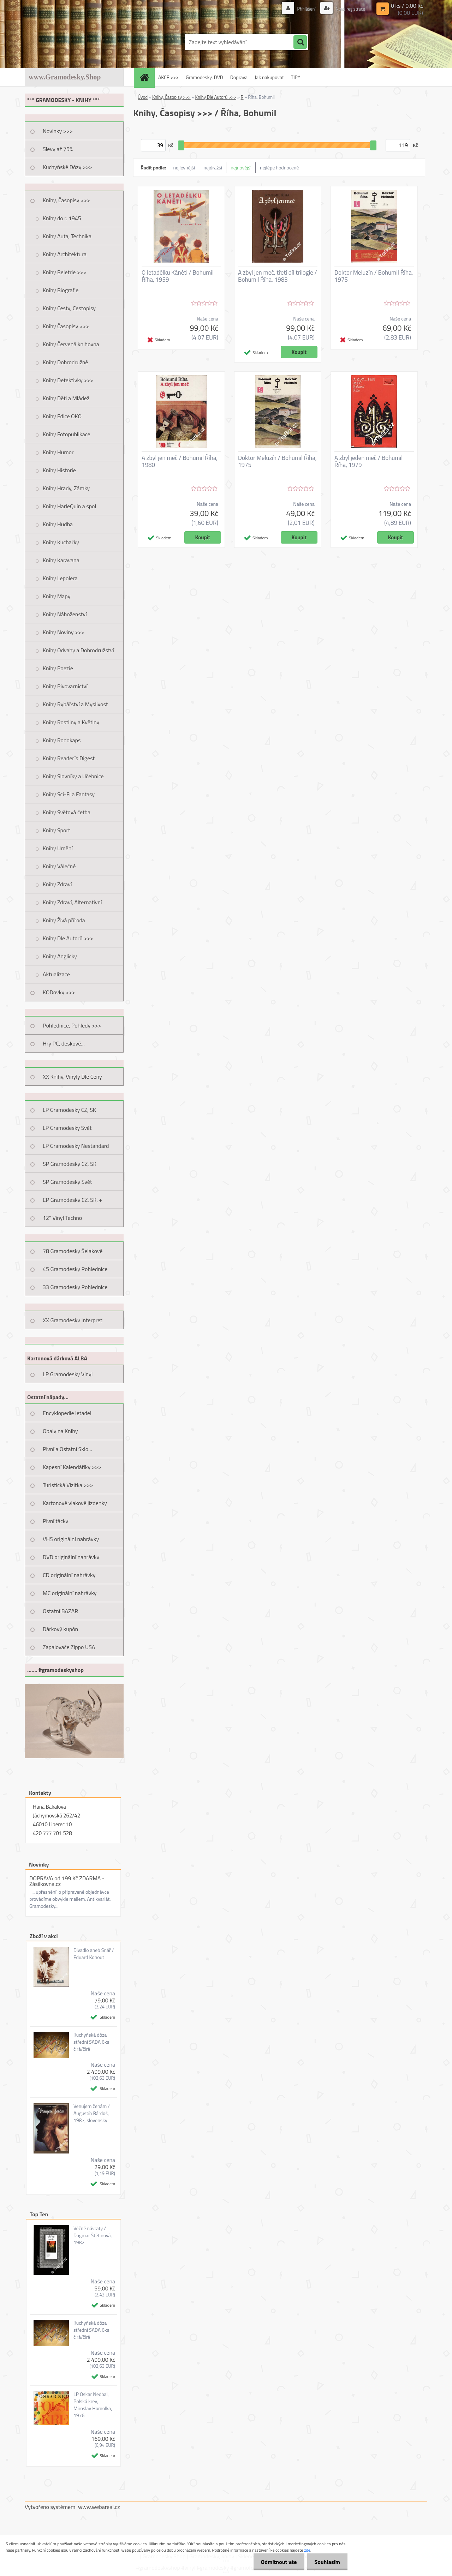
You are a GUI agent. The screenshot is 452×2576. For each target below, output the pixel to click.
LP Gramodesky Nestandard (76, 1146)
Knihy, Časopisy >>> (66, 200)
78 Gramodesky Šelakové (72, 1251)
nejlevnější (184, 167)
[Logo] (73, 42)
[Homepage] (146, 77)
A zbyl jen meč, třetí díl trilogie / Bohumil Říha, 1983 (277, 276)
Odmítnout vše (275, 2562)
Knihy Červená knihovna (71, 344)
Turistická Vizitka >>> (68, 1485)
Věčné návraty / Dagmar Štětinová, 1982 (92, 2235)
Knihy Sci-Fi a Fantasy (69, 794)
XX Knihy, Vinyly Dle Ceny (72, 1076)
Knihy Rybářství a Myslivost (75, 704)
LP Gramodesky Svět (67, 1128)
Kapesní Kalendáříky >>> (72, 1467)
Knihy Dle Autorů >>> (68, 938)
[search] (300, 42)
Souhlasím (326, 2562)
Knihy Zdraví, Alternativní (72, 902)
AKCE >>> (168, 77)
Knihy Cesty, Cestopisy (69, 308)
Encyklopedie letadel (67, 1413)
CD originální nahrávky (69, 1575)
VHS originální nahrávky (71, 1539)
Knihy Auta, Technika (67, 236)
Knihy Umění (58, 848)
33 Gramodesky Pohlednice (75, 1287)
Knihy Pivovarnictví (65, 686)
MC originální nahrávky (70, 1593)
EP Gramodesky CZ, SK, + (72, 1200)
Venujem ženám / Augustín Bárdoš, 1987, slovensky (91, 2113)
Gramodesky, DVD (204, 77)
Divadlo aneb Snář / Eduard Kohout (93, 1954)
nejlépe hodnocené (279, 167)
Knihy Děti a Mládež (66, 398)
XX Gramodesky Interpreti (73, 1320)
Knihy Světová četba (66, 812)
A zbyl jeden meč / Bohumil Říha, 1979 (368, 461)
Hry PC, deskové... (64, 1043)
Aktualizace (56, 974)
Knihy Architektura (65, 254)
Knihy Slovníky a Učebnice (73, 776)
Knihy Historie (59, 470)
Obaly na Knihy (60, 1431)
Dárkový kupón (60, 1629)
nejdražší (212, 167)
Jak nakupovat (269, 77)
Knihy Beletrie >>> (65, 272)
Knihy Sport (56, 830)
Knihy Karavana (61, 560)
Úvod (143, 97)
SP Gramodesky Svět (67, 1182)
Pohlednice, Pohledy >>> (72, 1025)
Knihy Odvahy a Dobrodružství (78, 650)
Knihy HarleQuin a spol (69, 506)
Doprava (239, 77)
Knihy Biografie (60, 290)
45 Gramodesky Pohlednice (75, 1269)
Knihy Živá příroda (64, 920)
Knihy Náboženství (65, 614)
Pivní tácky (55, 1521)
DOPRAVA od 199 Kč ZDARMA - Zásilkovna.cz (67, 1881)
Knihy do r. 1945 (62, 218)
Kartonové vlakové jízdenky (75, 1503)
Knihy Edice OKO (62, 416)
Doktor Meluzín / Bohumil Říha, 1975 (373, 276)
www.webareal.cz (99, 2507)
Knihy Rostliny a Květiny (71, 722)
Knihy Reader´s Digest (69, 758)
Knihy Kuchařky (61, 542)
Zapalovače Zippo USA (69, 1647)
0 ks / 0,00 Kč (407, 5)
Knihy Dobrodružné (65, 362)
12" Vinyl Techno (62, 1218)
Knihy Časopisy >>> (66, 326)
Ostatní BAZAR (60, 1611)
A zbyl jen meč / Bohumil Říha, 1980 (180, 461)
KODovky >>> (59, 992)
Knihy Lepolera (60, 578)
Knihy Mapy (56, 596)
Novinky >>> (58, 131)
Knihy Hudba (58, 524)
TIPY (295, 77)
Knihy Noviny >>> (63, 632)
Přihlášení (302, 8)
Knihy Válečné (59, 866)
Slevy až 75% (58, 149)
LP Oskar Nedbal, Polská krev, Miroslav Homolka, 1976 (92, 2405)
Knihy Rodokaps (62, 740)
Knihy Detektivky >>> (68, 380)
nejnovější (241, 167)
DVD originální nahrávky (71, 1557)
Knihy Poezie (58, 668)
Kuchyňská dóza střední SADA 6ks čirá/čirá (91, 2042)
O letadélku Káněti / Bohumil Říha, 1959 (178, 276)
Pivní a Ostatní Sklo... (67, 1449)
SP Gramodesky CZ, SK (69, 1164)
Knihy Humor (58, 452)
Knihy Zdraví (57, 884)
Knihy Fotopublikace (66, 434)
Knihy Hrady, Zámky (66, 488)
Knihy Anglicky (60, 956)
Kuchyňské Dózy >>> (67, 167)
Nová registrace (348, 8)
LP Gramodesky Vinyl (68, 1374)
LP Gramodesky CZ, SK (69, 1110)
